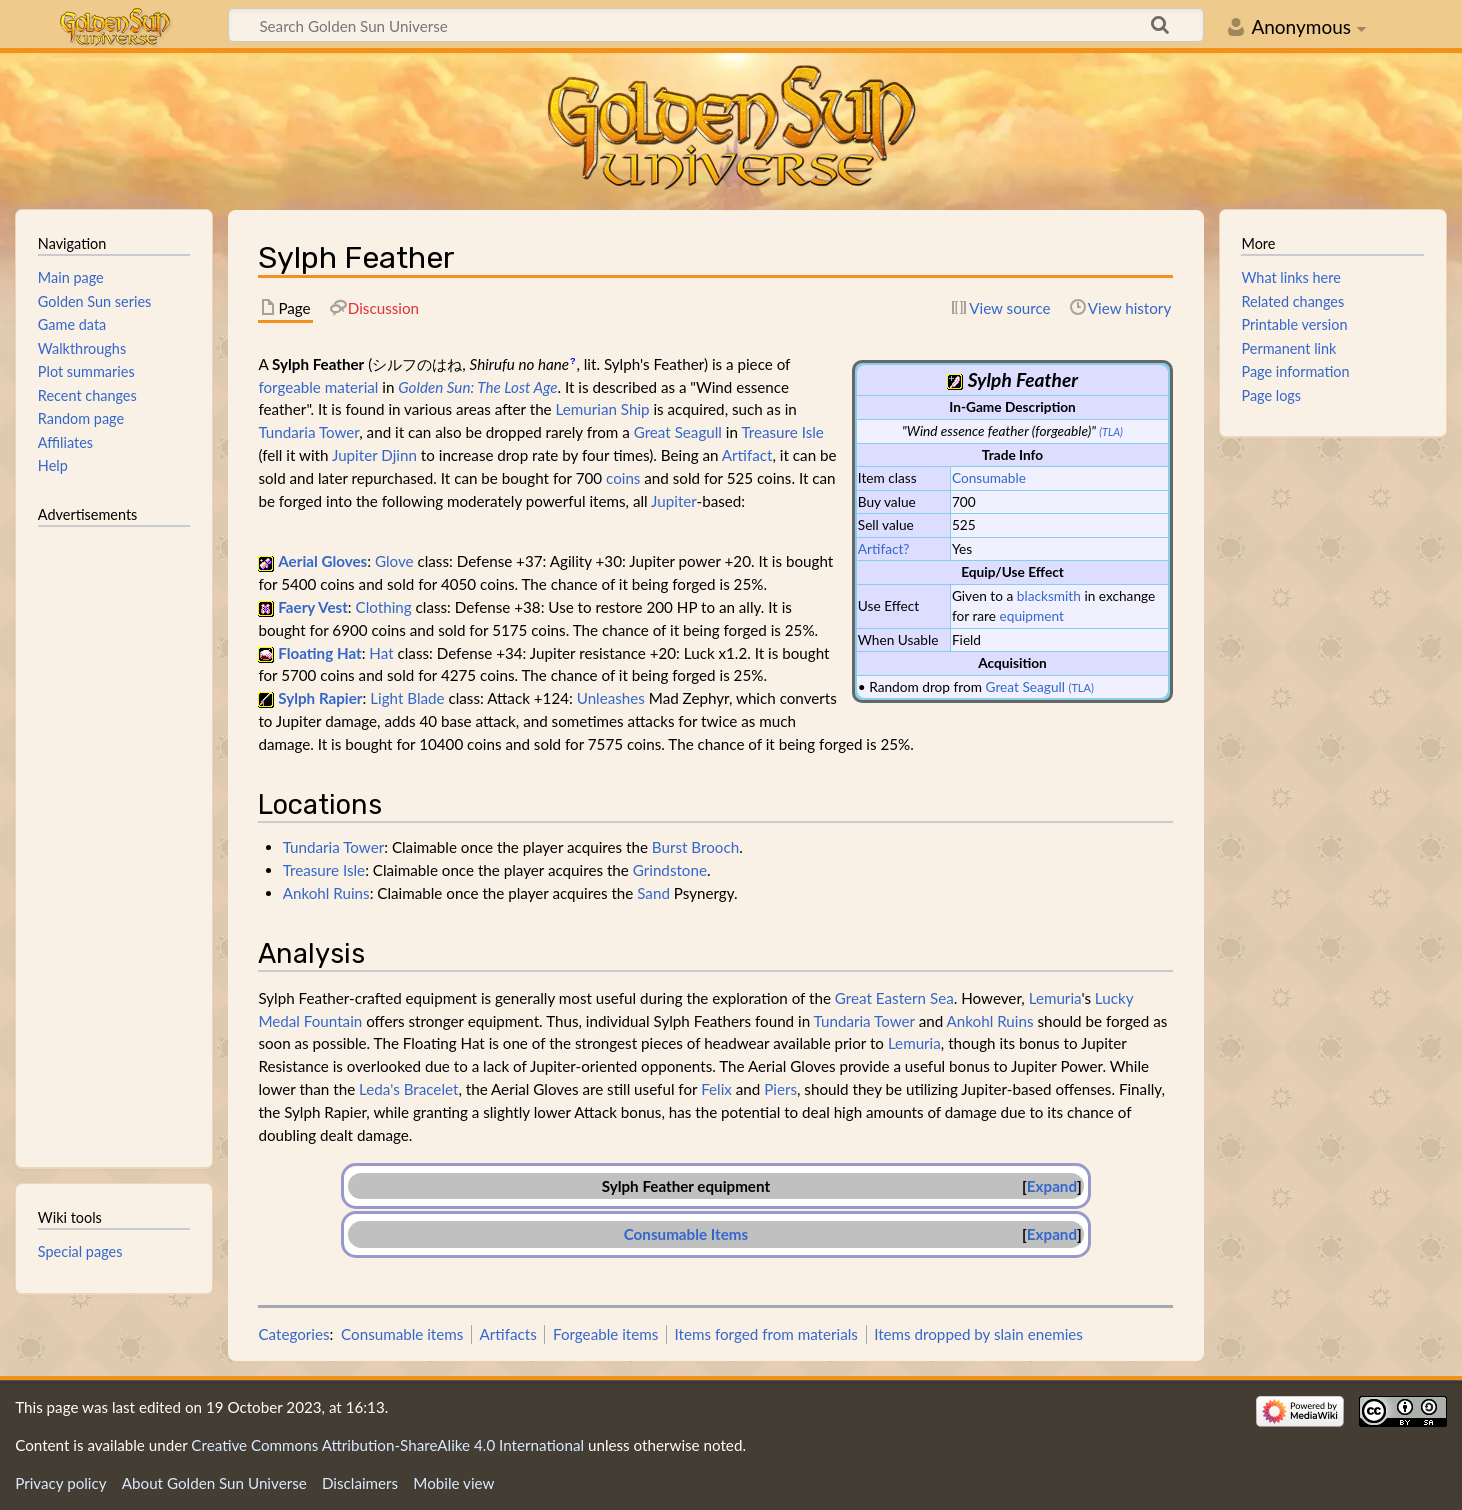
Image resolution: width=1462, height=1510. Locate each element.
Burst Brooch (695, 847)
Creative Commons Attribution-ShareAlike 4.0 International (387, 1445)
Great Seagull (1025, 686)
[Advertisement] (114, 838)
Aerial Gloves (322, 561)
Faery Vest (313, 607)
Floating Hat (319, 653)
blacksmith (1049, 595)
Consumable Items (686, 1234)
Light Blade (407, 698)
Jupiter (673, 501)
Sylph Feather (648, 1186)
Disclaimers (360, 1483)
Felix (716, 1089)
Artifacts (508, 1334)
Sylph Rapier (320, 698)
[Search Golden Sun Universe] (716, 25)
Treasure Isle (782, 432)
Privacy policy (60, 1483)
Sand (653, 893)
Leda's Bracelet (408, 1089)
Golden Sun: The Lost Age (477, 387)
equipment (1032, 615)
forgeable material (318, 387)
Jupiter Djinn (374, 455)
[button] (1052, 1186)
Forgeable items (605, 1334)
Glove (394, 561)
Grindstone (670, 870)
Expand (1052, 1186)
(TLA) (1111, 431)
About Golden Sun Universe (214, 1483)
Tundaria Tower (308, 432)
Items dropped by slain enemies (978, 1334)
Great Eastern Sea (894, 998)
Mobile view (453, 1483)
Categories (293, 1334)
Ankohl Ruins (326, 893)
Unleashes (611, 698)
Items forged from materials (766, 1334)
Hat (381, 653)
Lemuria (1055, 998)
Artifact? (884, 548)
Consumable (989, 477)
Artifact (747, 455)
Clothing (384, 607)
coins (623, 478)
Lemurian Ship (603, 409)
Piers (780, 1089)
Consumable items (402, 1334)
